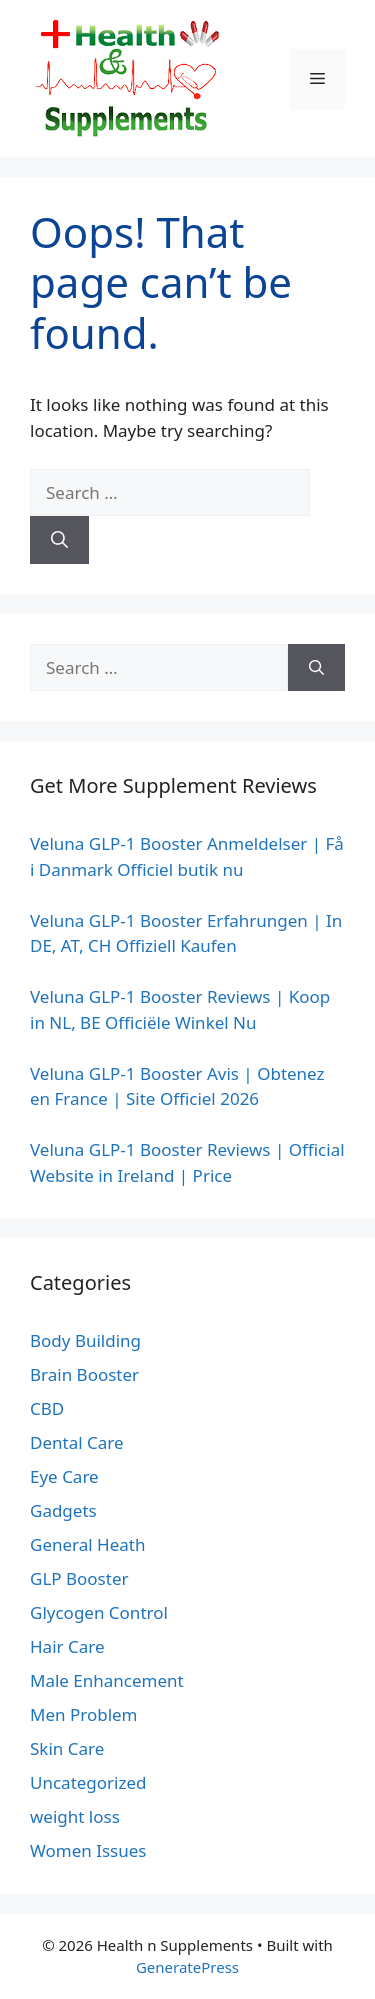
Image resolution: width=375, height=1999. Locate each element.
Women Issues (88, 1850)
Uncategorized (88, 1782)
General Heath (87, 1544)
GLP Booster (79, 1578)
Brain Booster (84, 1374)
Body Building (85, 1340)
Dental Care (77, 1442)
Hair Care (67, 1646)
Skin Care (67, 1748)
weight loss (75, 1816)
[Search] (59, 540)
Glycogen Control (99, 1612)
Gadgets (63, 1510)
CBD (47, 1408)
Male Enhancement (107, 1680)
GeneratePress (187, 1967)
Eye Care (64, 1476)
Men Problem (84, 1714)
